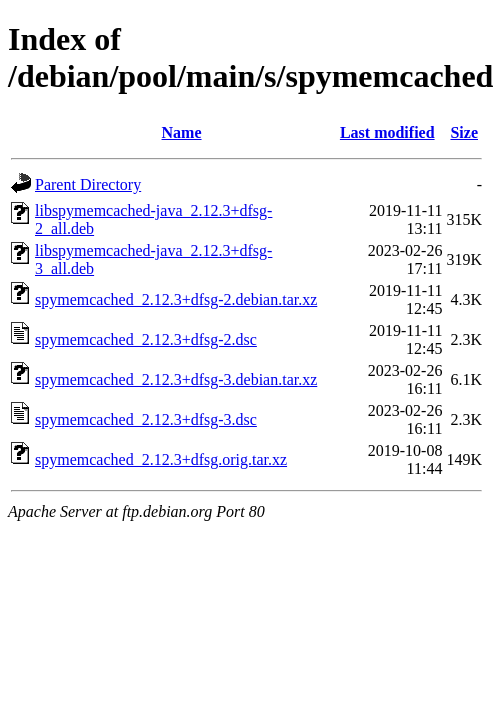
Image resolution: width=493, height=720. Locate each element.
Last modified (387, 132)
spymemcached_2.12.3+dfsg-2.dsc (146, 339)
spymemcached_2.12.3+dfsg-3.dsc (146, 419)
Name (182, 132)
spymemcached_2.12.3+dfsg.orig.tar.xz (161, 459)
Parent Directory (88, 184)
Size (464, 132)
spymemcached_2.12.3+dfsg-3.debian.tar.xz (176, 379)
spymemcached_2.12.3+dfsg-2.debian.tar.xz (176, 299)
